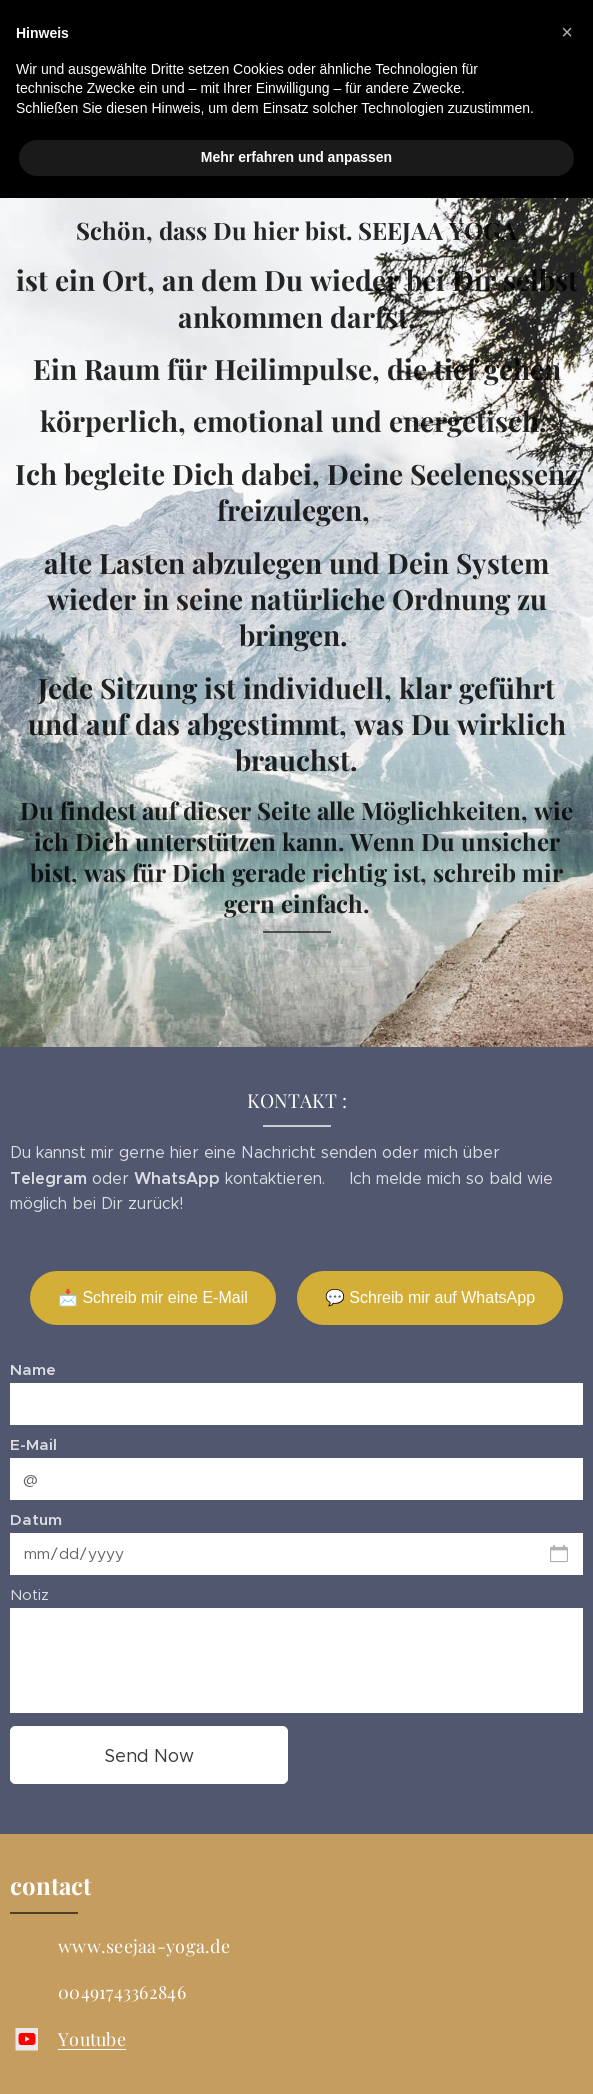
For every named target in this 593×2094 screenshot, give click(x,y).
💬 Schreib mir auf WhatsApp (430, 1297)
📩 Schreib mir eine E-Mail (153, 1297)
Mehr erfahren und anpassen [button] (296, 157)
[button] (567, 32)
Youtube (92, 2039)
